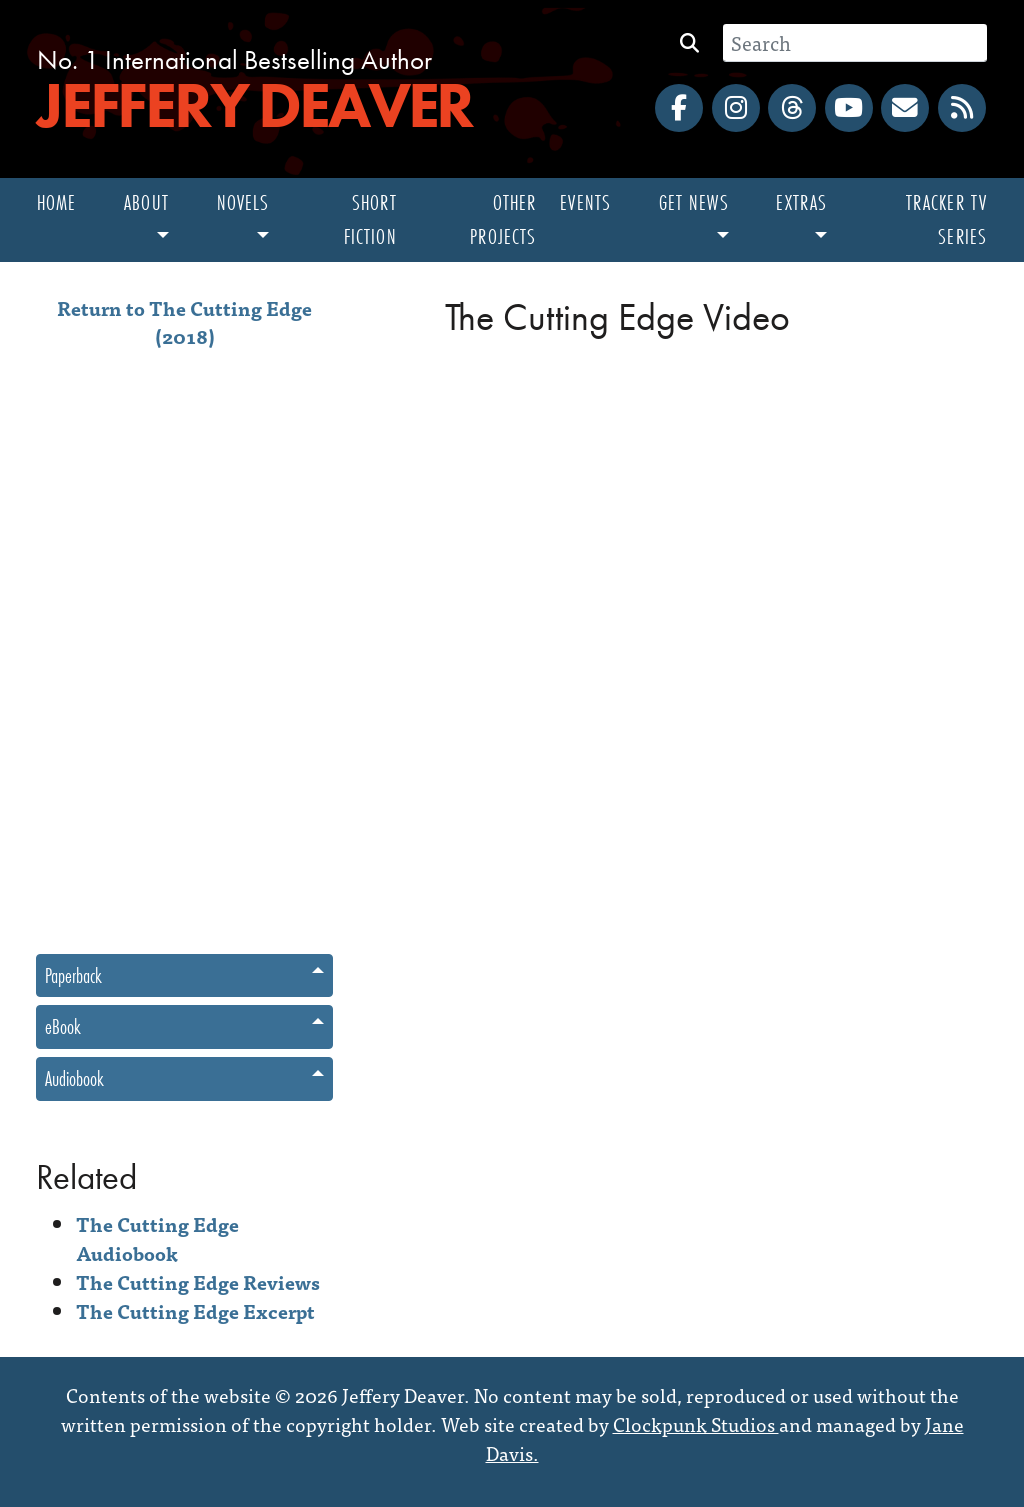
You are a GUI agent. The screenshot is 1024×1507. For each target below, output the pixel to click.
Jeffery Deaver (254, 105)
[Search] (855, 43)
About (146, 202)
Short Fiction (370, 219)
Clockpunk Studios (696, 1423)
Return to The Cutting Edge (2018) (184, 322)
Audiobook (74, 1078)
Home (56, 202)
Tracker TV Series (946, 219)
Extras (801, 202)
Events (585, 202)
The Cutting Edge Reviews (198, 1281)
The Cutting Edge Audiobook (157, 1238)
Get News (694, 202)
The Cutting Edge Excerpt (195, 1310)
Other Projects (503, 219)
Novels (243, 202)
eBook (63, 1026)
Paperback (73, 975)
